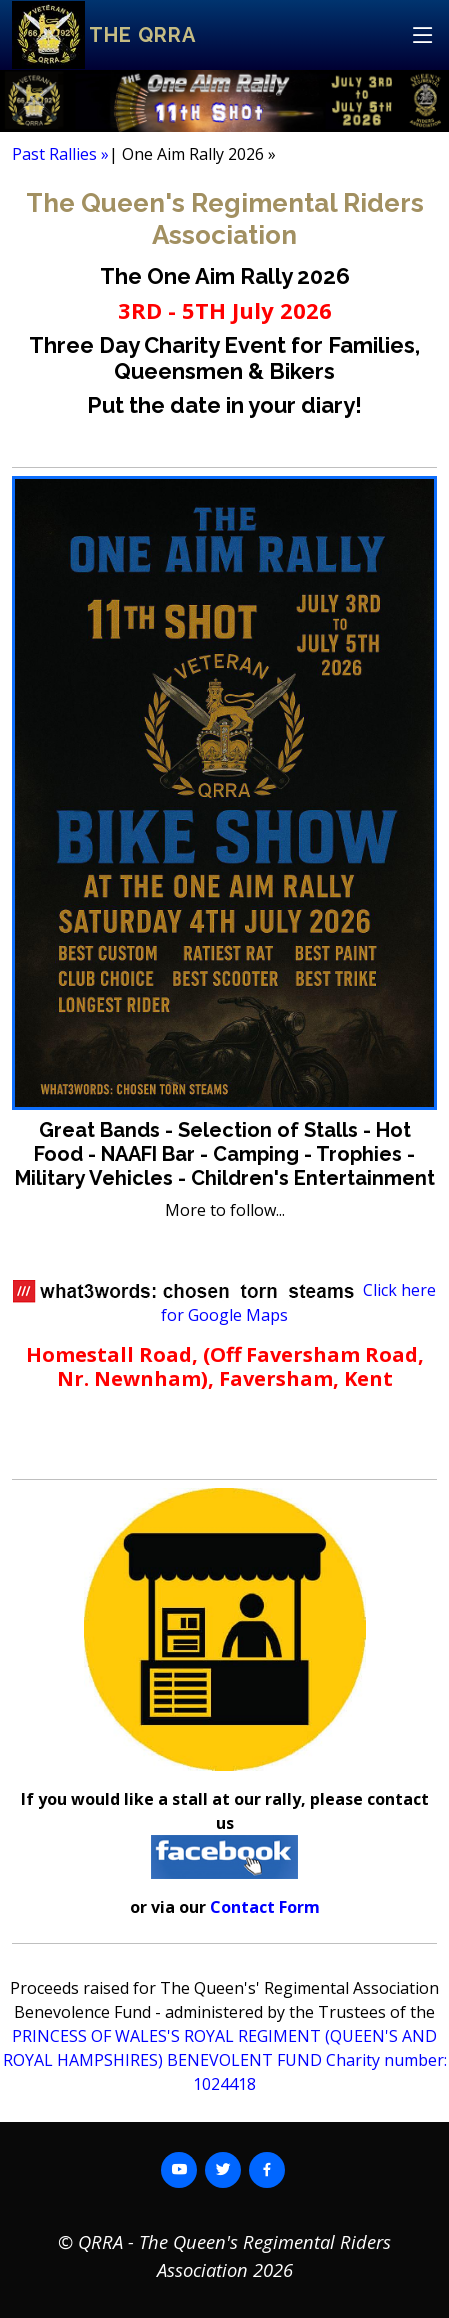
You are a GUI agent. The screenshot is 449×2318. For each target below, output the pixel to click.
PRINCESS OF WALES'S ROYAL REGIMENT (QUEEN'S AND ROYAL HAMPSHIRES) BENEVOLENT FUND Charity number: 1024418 (225, 2060)
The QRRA (142, 35)
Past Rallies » (60, 154)
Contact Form (265, 1907)
